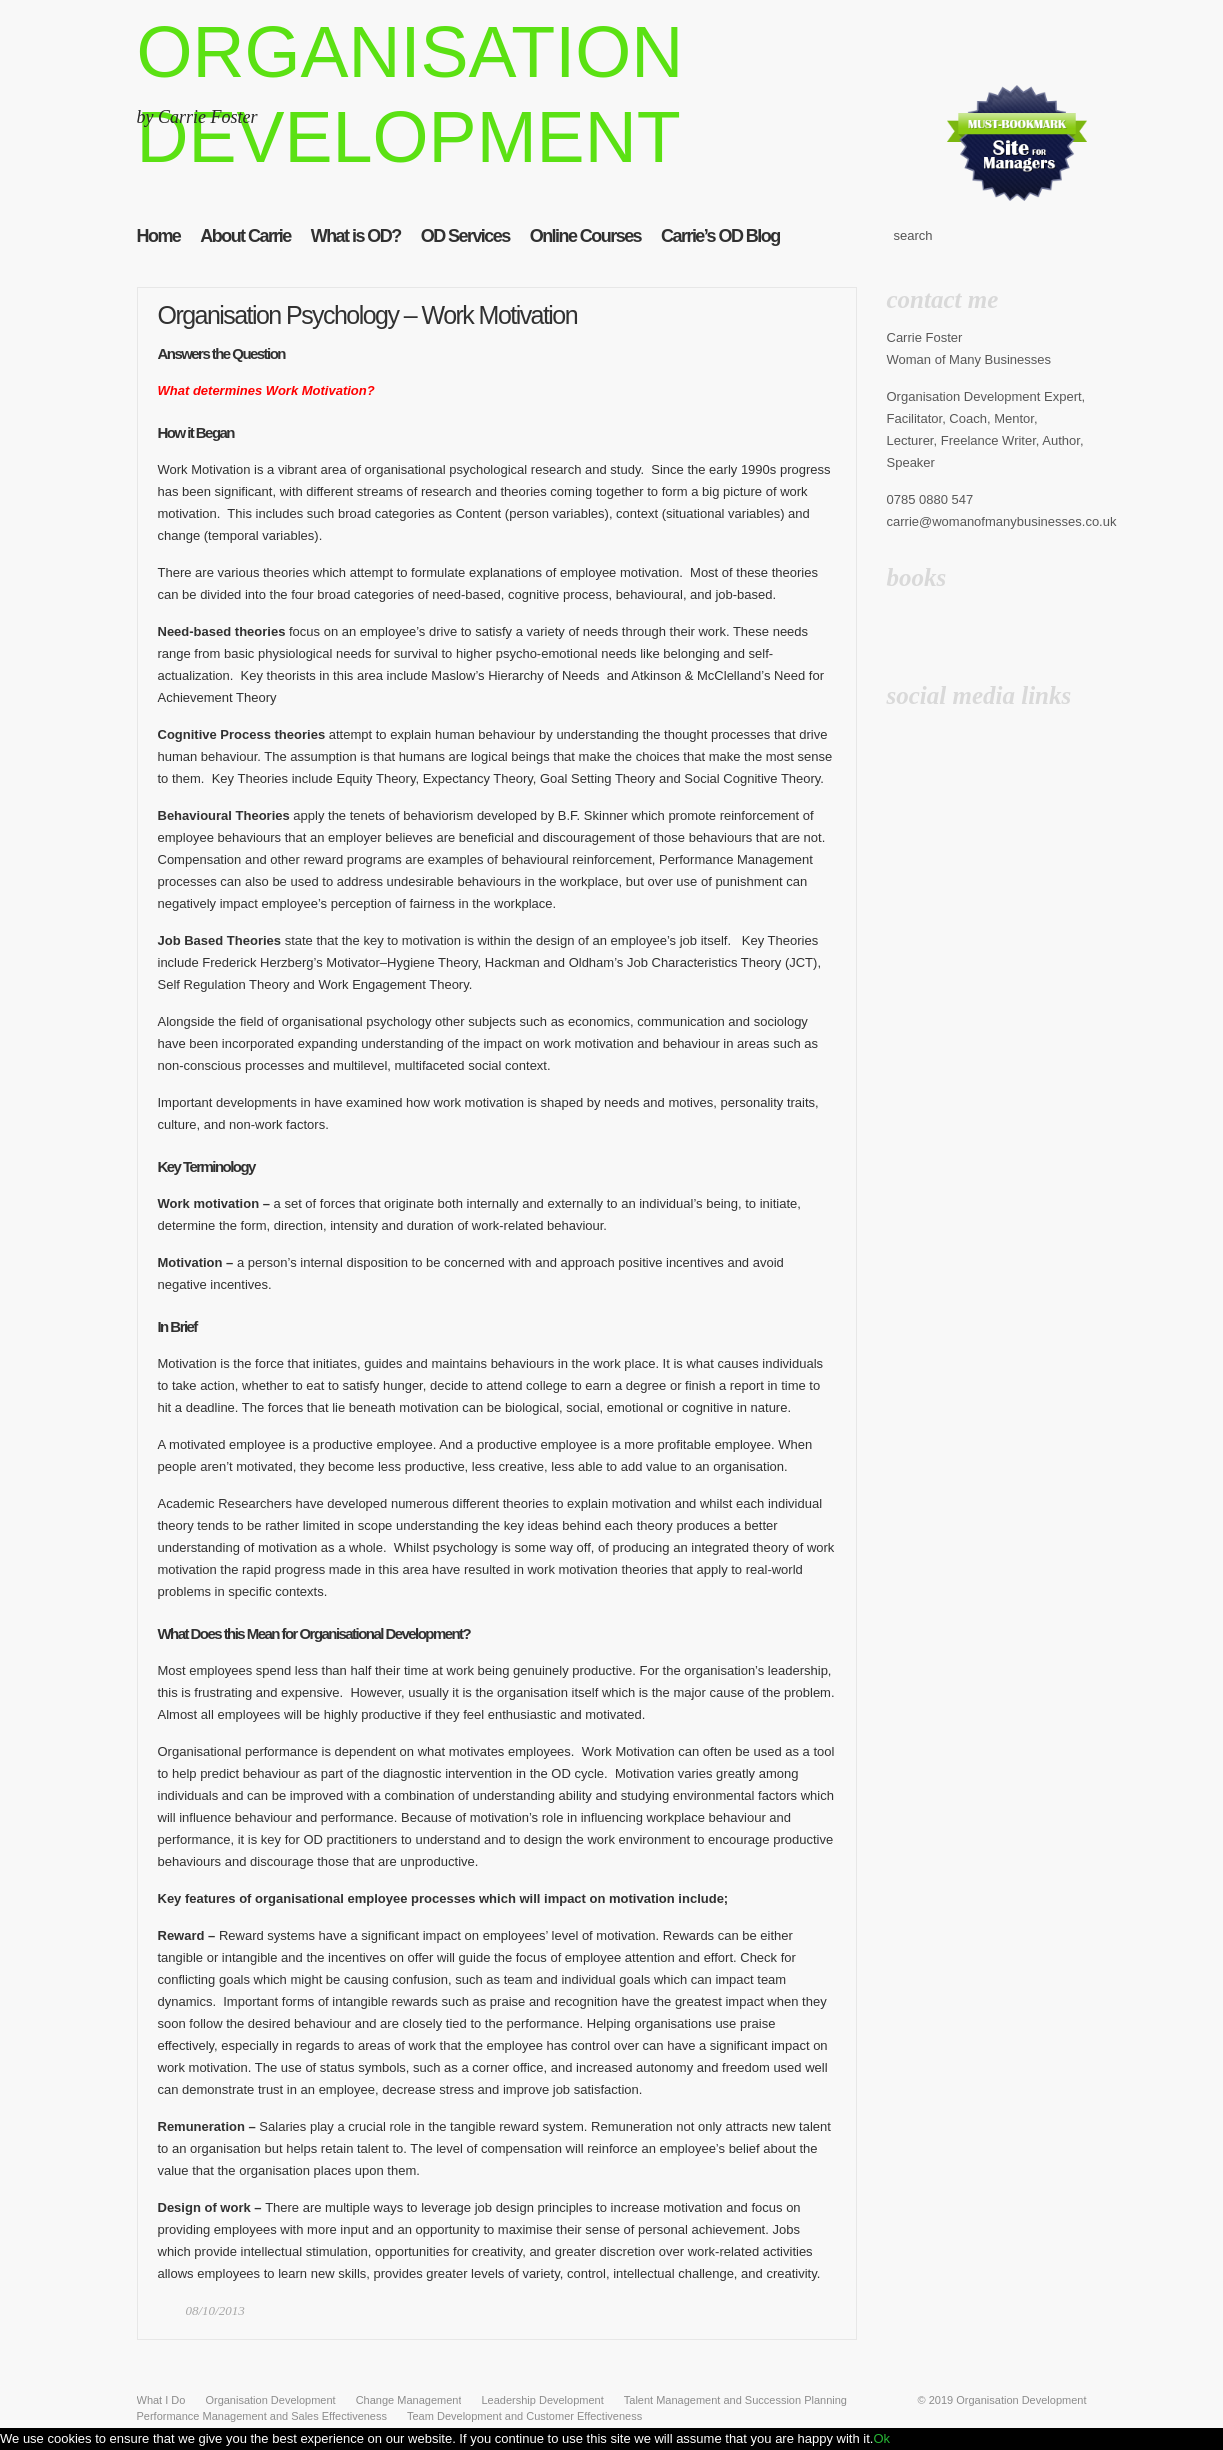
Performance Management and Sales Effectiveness (262, 2416)
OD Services (465, 236)
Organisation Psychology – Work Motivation (368, 315)
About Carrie (245, 236)
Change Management (409, 2400)
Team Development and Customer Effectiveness (524, 2416)
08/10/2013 (215, 2310)
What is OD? (356, 236)
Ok (881, 2438)
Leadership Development (542, 2400)
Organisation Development (1021, 2400)
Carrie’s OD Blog (720, 236)
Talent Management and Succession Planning (735, 2400)
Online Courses (585, 236)
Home (159, 236)
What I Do (161, 2400)
